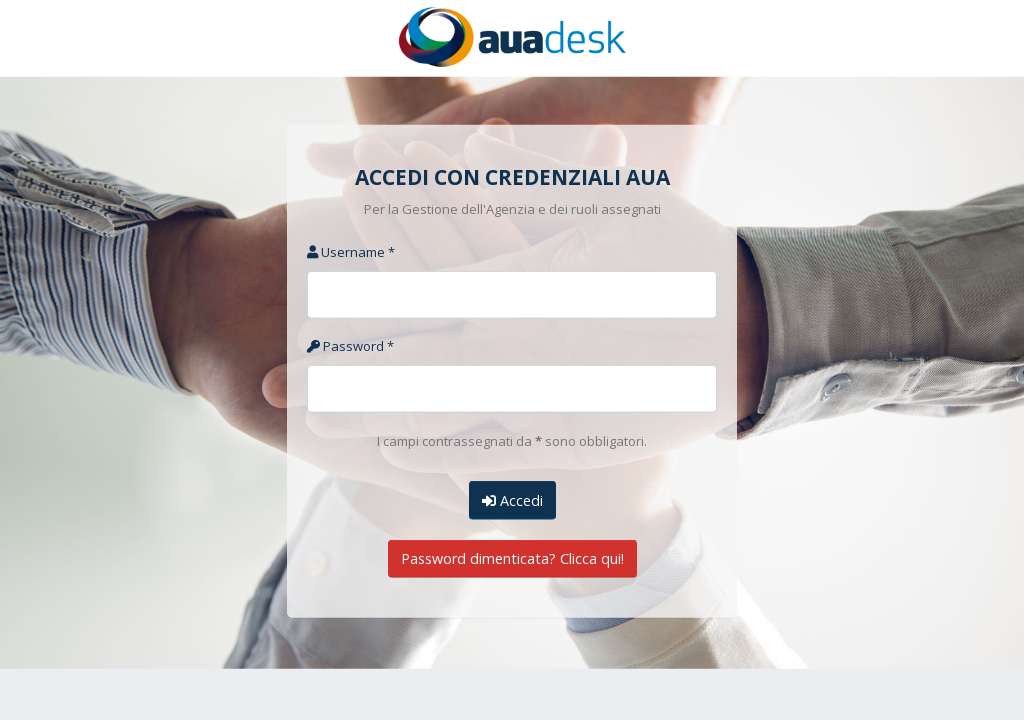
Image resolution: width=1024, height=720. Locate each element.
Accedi (512, 499)
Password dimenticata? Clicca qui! (512, 558)
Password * (350, 346)
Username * (351, 252)
